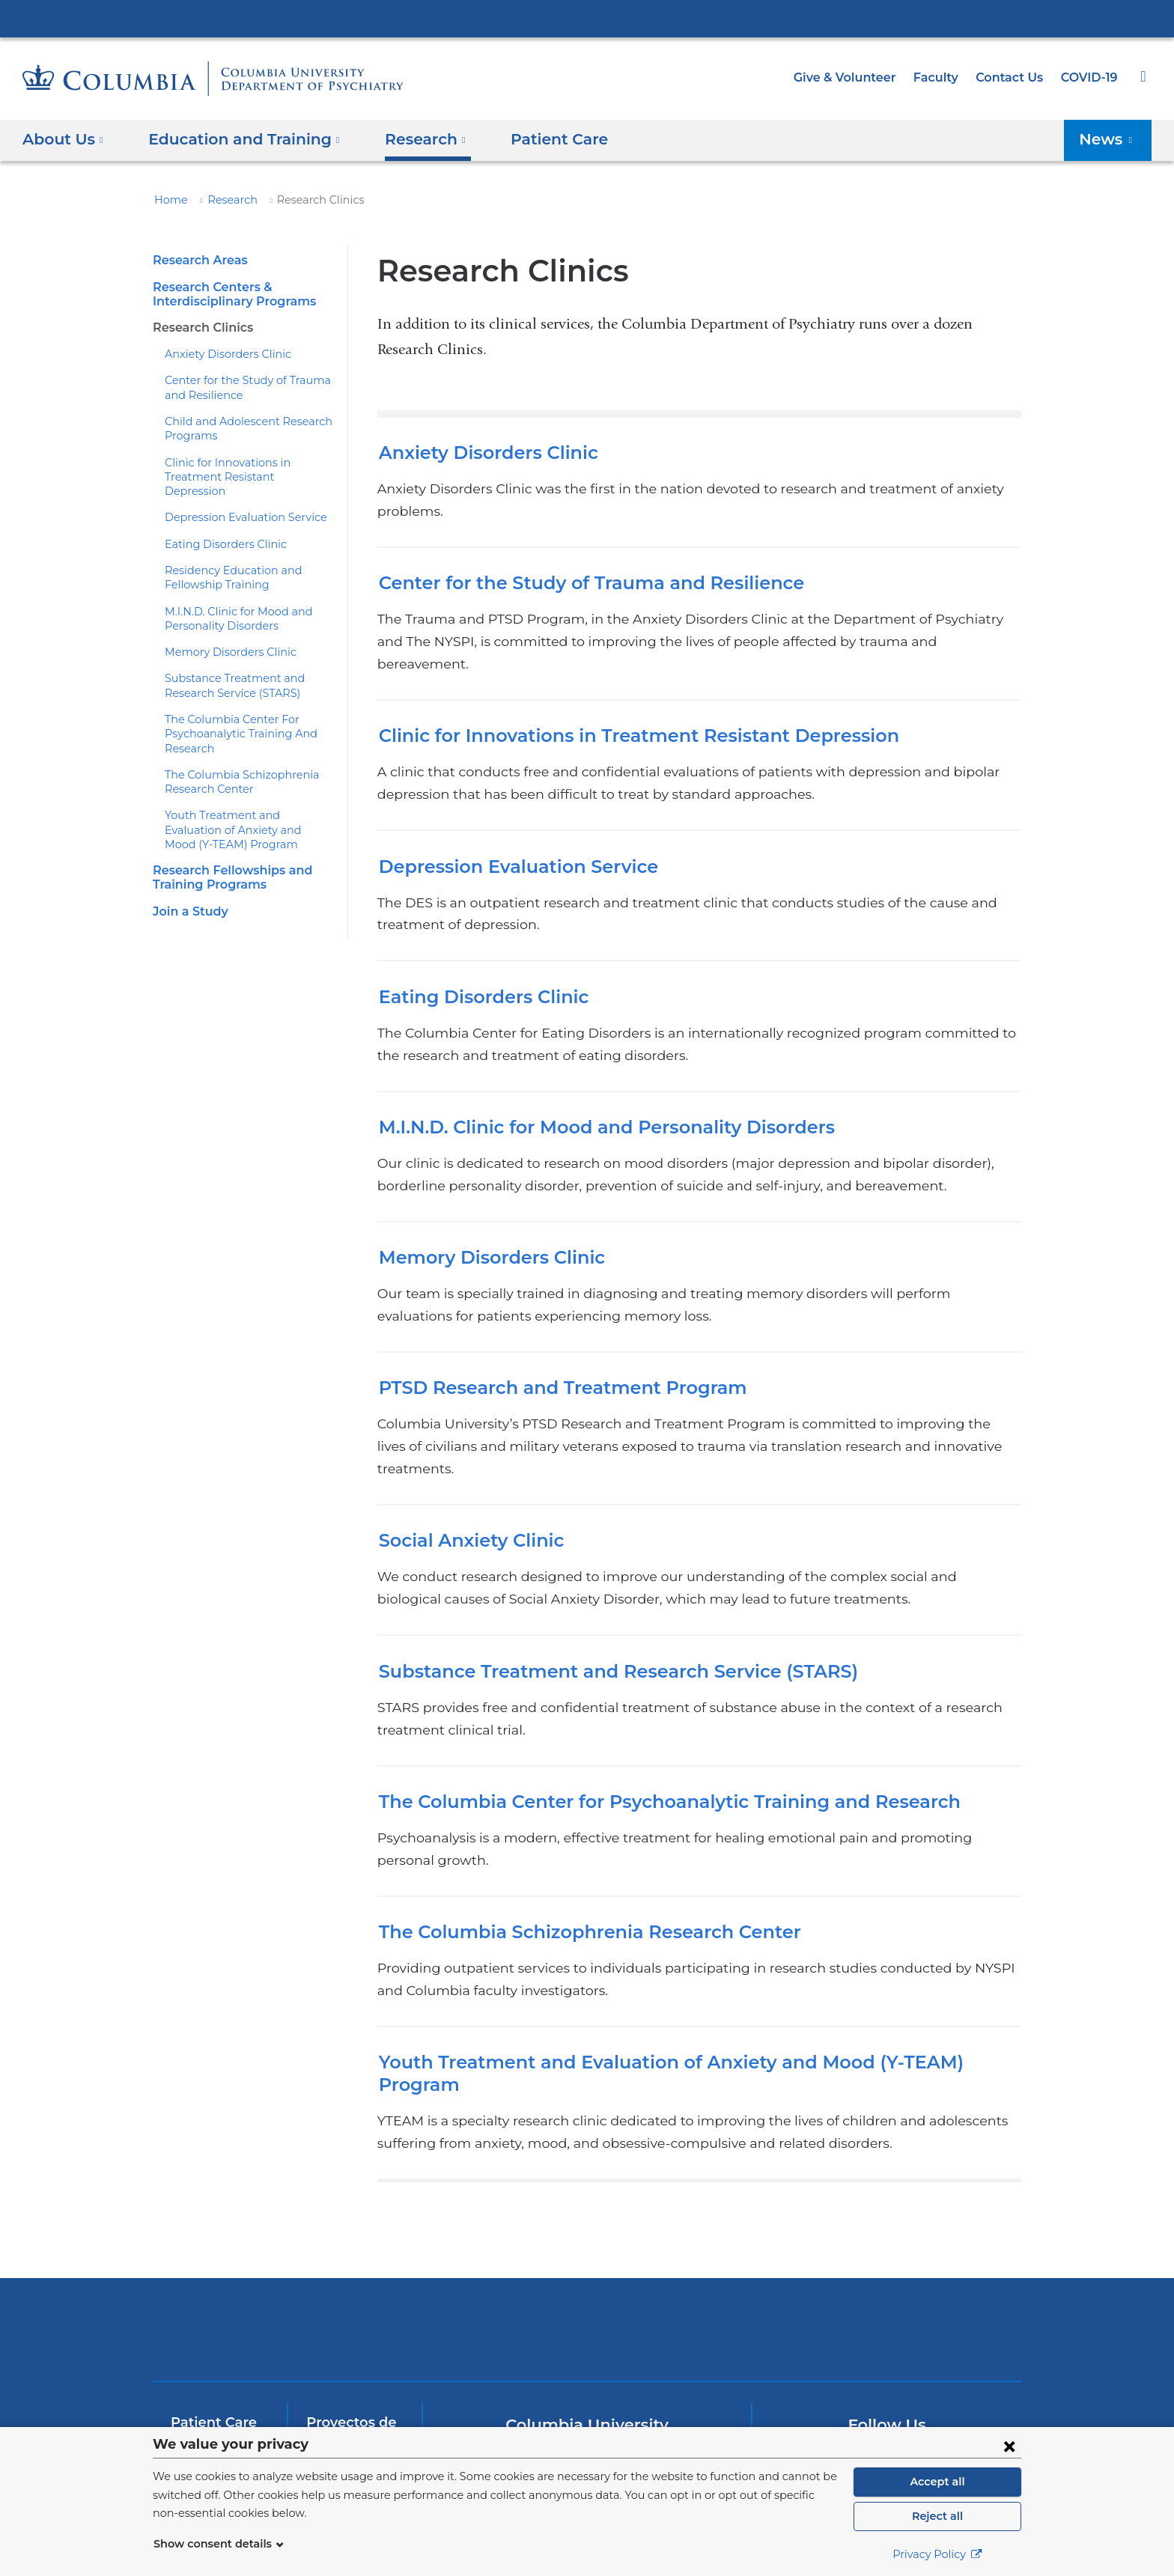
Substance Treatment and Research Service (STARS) (604, 1604)
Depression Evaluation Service (238, 503)
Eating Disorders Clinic (219, 529)
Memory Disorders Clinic (223, 638)
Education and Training (217, 2375)
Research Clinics (201, 327)
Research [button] (406, 139)
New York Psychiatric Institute (695, 2220)
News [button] (1110, 139)
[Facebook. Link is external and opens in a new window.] (792, 2351)
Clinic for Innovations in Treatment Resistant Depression (621, 691)
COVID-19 (1090, 77)
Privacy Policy (937, 2554)
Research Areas (198, 260)
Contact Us (1012, 77)
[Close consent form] (1009, 2446)
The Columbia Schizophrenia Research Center (576, 1842)
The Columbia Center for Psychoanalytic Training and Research (650, 1734)
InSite (189, 2411)
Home (168, 200)
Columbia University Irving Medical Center (587, 17)
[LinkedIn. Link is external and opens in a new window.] (935, 2351)
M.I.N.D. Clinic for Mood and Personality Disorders (593, 1082)
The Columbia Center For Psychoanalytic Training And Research (232, 719)
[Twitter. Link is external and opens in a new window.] (840, 2351)
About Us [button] (63, 139)
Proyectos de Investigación (349, 2318)
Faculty (943, 77)
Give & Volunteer (856, 77)
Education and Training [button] (235, 139)
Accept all (937, 2482)
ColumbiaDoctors (911, 2217)
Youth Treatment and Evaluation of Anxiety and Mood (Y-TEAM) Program (247, 815)
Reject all (937, 2516)
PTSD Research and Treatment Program (549, 1343)
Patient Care (532, 139)
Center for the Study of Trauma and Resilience (576, 560)
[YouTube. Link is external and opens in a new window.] (887, 2351)
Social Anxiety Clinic (467, 1474)
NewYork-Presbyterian (479, 2227)
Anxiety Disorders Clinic (222, 354)
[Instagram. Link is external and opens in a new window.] (982, 2351)
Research (226, 200)
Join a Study (188, 896)
